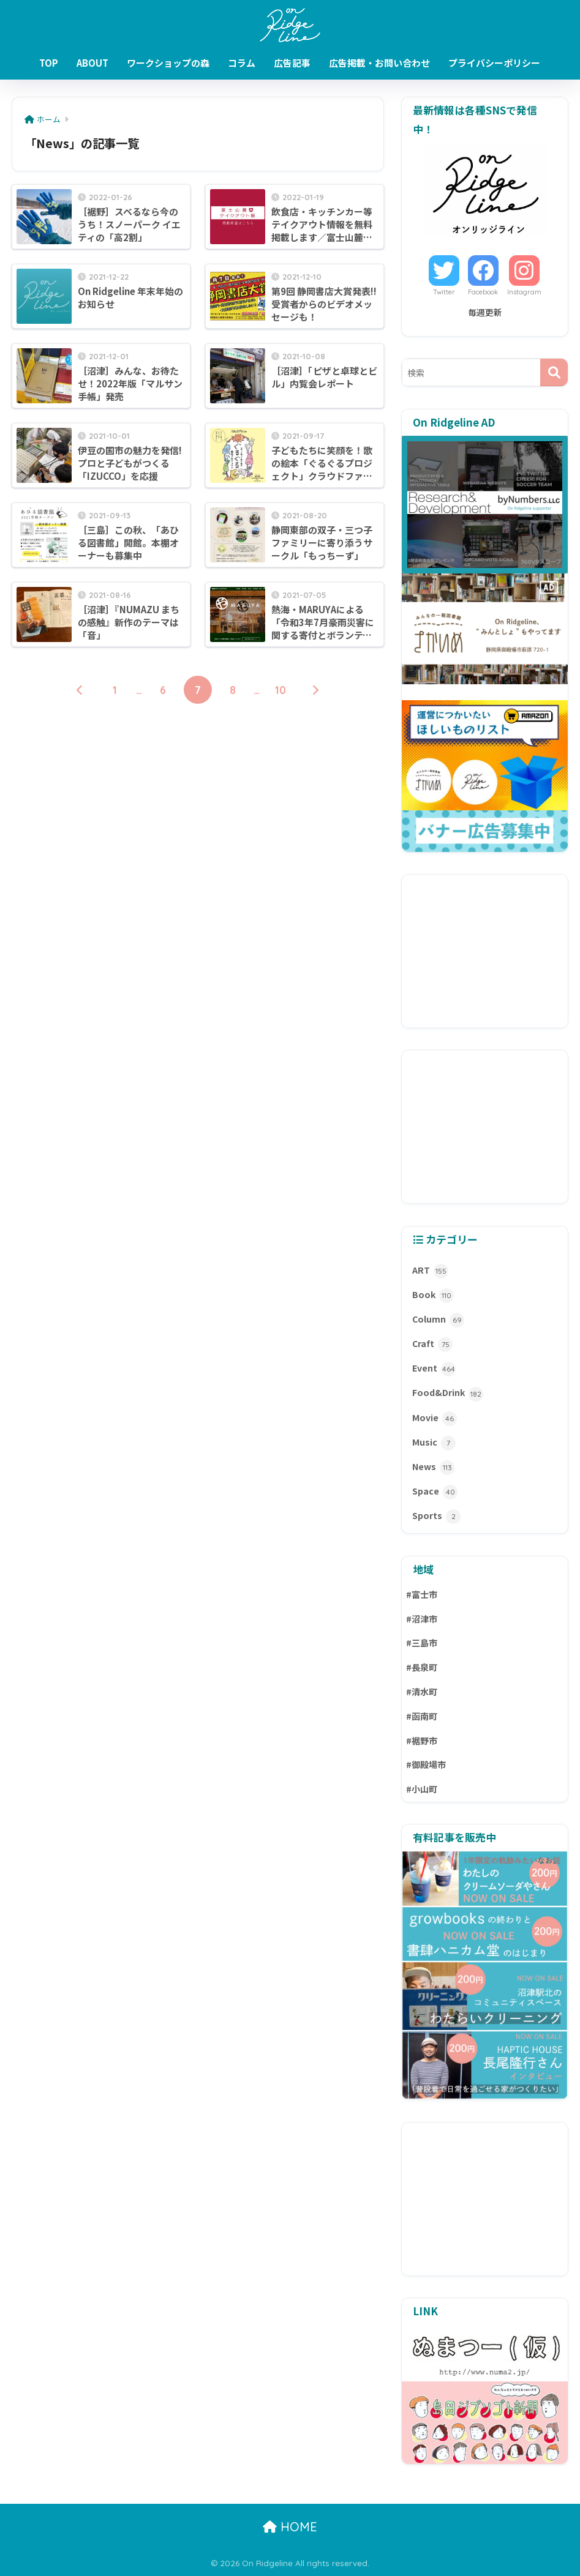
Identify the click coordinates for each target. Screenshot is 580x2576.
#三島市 (421, 1643)
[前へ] (80, 690)
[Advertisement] (485, 951)
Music (434, 1443)
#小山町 (421, 1789)
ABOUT (92, 62)
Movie (434, 1418)
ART (430, 1271)
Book (433, 1295)
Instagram (524, 292)
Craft (432, 1344)
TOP (48, 62)
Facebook (483, 292)
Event (434, 1369)
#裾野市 (421, 1740)
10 (280, 689)
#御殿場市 (426, 1764)
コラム (241, 62)
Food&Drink (447, 1393)
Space (435, 1492)
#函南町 (421, 1716)
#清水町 (421, 1692)
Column (438, 1320)
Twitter (444, 292)
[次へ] (315, 690)
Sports (436, 1516)
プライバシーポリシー (494, 62)
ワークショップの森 (168, 62)
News (433, 1467)
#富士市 (421, 1594)
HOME (290, 2526)
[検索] (554, 372)
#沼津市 (421, 1619)
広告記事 (292, 62)
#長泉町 (421, 1667)
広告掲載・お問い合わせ (379, 62)
